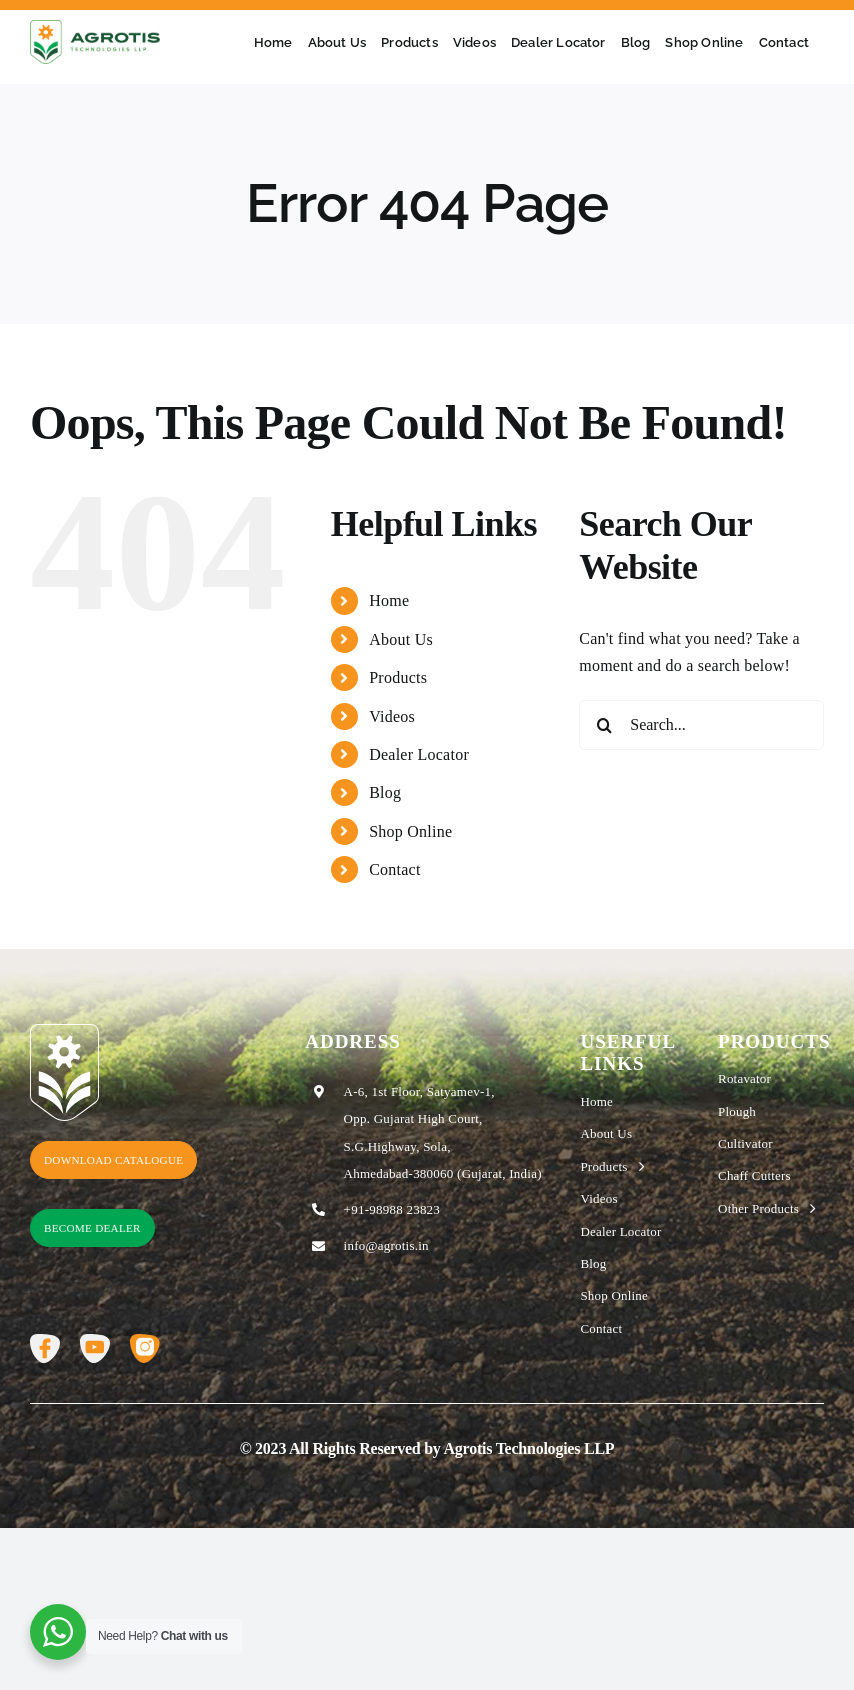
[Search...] (701, 725)
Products (398, 677)
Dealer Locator (419, 754)
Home (389, 600)
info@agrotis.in (386, 1245)
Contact (394, 869)
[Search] (604, 725)
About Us (401, 639)
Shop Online (410, 831)
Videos (392, 716)
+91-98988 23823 (392, 1209)
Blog (385, 792)
